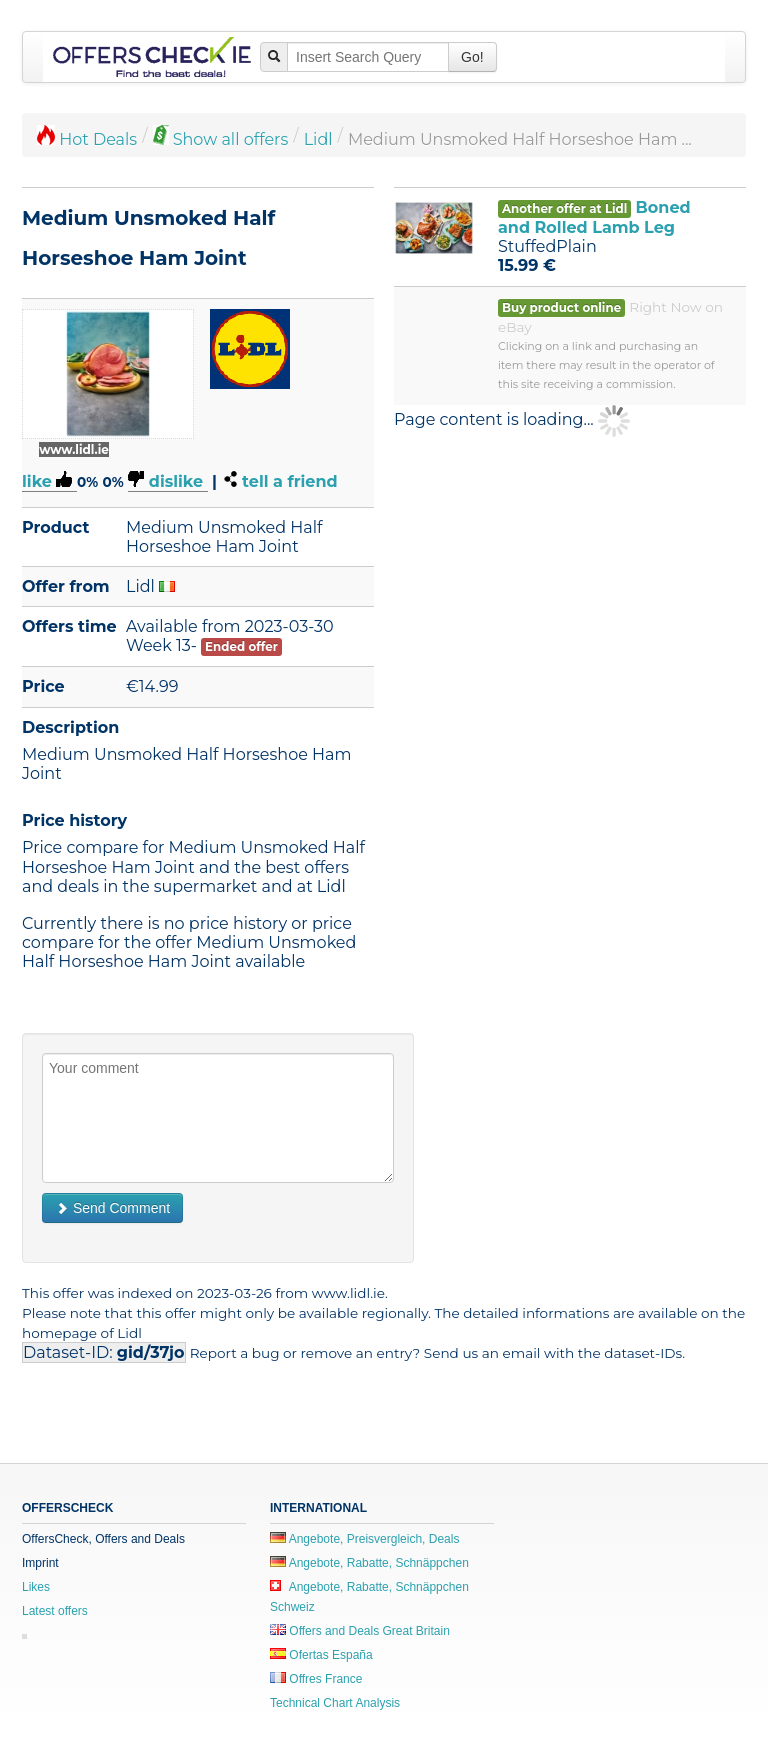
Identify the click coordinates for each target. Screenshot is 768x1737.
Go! (472, 57)
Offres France (316, 1679)
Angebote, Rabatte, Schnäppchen (369, 1563)
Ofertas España (321, 1655)
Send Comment (112, 1208)
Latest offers (55, 1611)
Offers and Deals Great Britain (360, 1631)
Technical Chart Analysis (335, 1703)
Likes (36, 1587)
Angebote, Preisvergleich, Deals (364, 1539)
